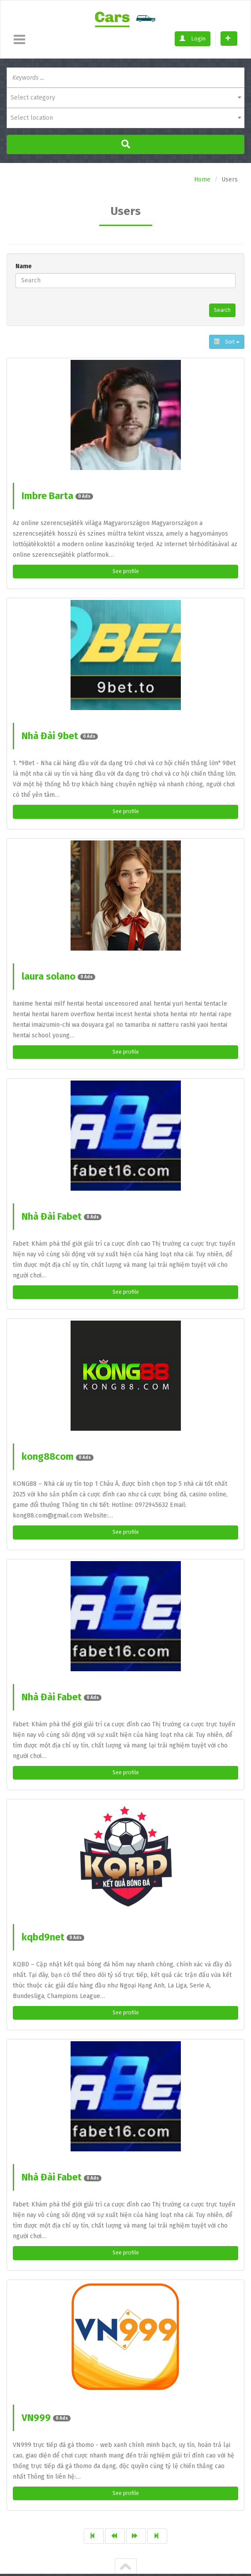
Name (23, 266)
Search (221, 311)
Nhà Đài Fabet (61, 1221)
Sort (227, 343)
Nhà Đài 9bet (60, 738)
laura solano (58, 980)
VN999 (46, 2428)
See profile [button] (126, 573)
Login (193, 38)
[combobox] (125, 98)
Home (202, 179)
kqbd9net (53, 1945)
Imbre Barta (57, 497)
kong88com (58, 1463)
